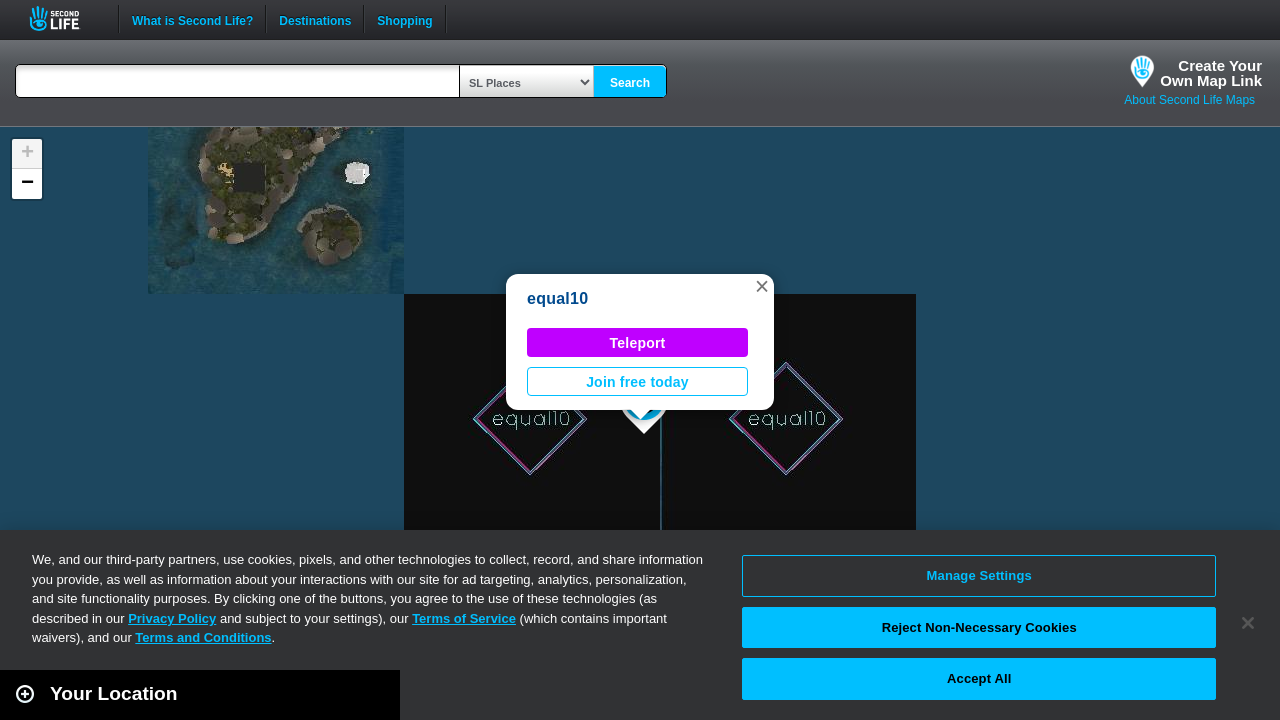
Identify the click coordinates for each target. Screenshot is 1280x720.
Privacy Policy (172, 618)
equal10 (557, 298)
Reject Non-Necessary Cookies (979, 627)
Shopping (404, 19)
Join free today (637, 382)
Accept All (979, 678)
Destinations (315, 19)
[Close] (1248, 623)
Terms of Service (464, 618)
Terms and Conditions (203, 637)
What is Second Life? (192, 19)
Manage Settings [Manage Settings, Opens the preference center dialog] (979, 575)
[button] (762, 286)
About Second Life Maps (1189, 100)
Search (630, 83)
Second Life (65, 18)
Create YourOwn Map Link (1211, 73)
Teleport (638, 343)
